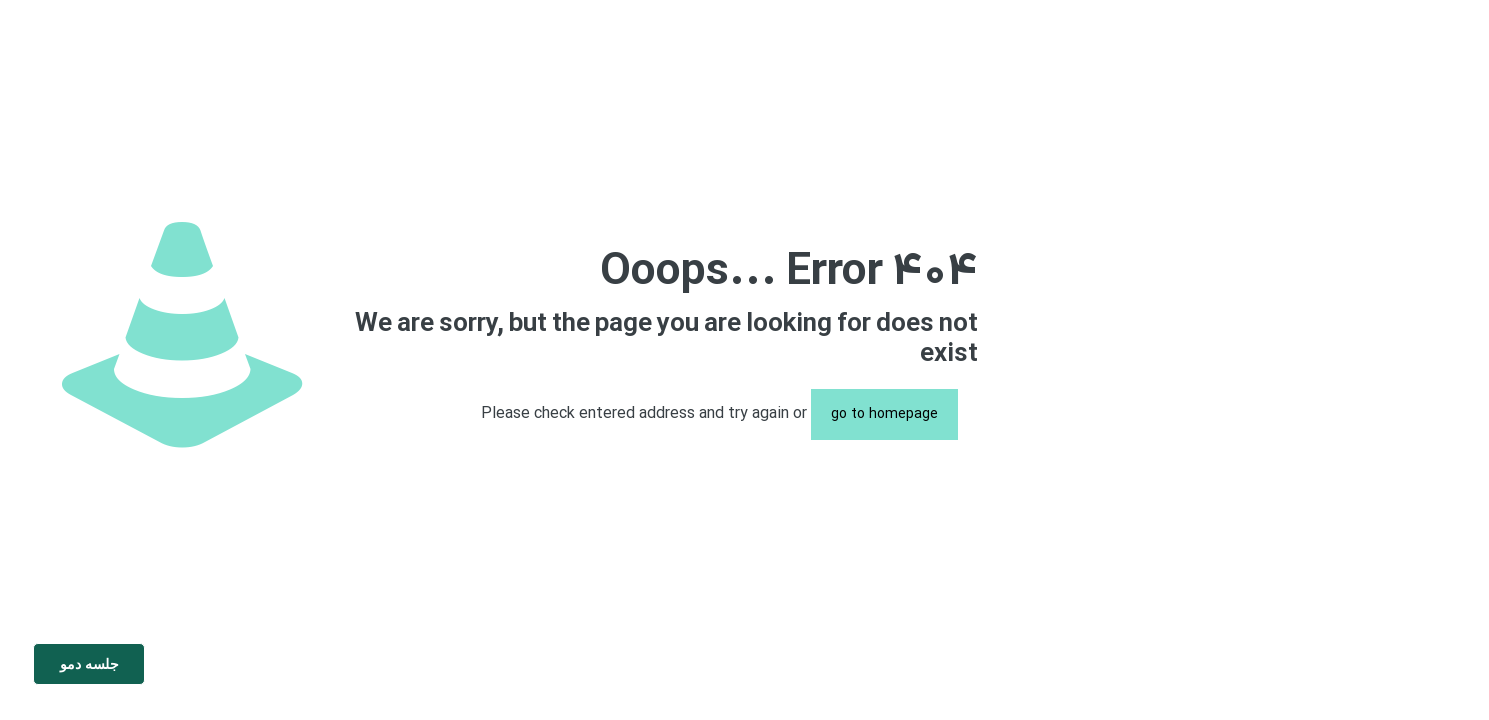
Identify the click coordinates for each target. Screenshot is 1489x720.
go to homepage (884, 414)
